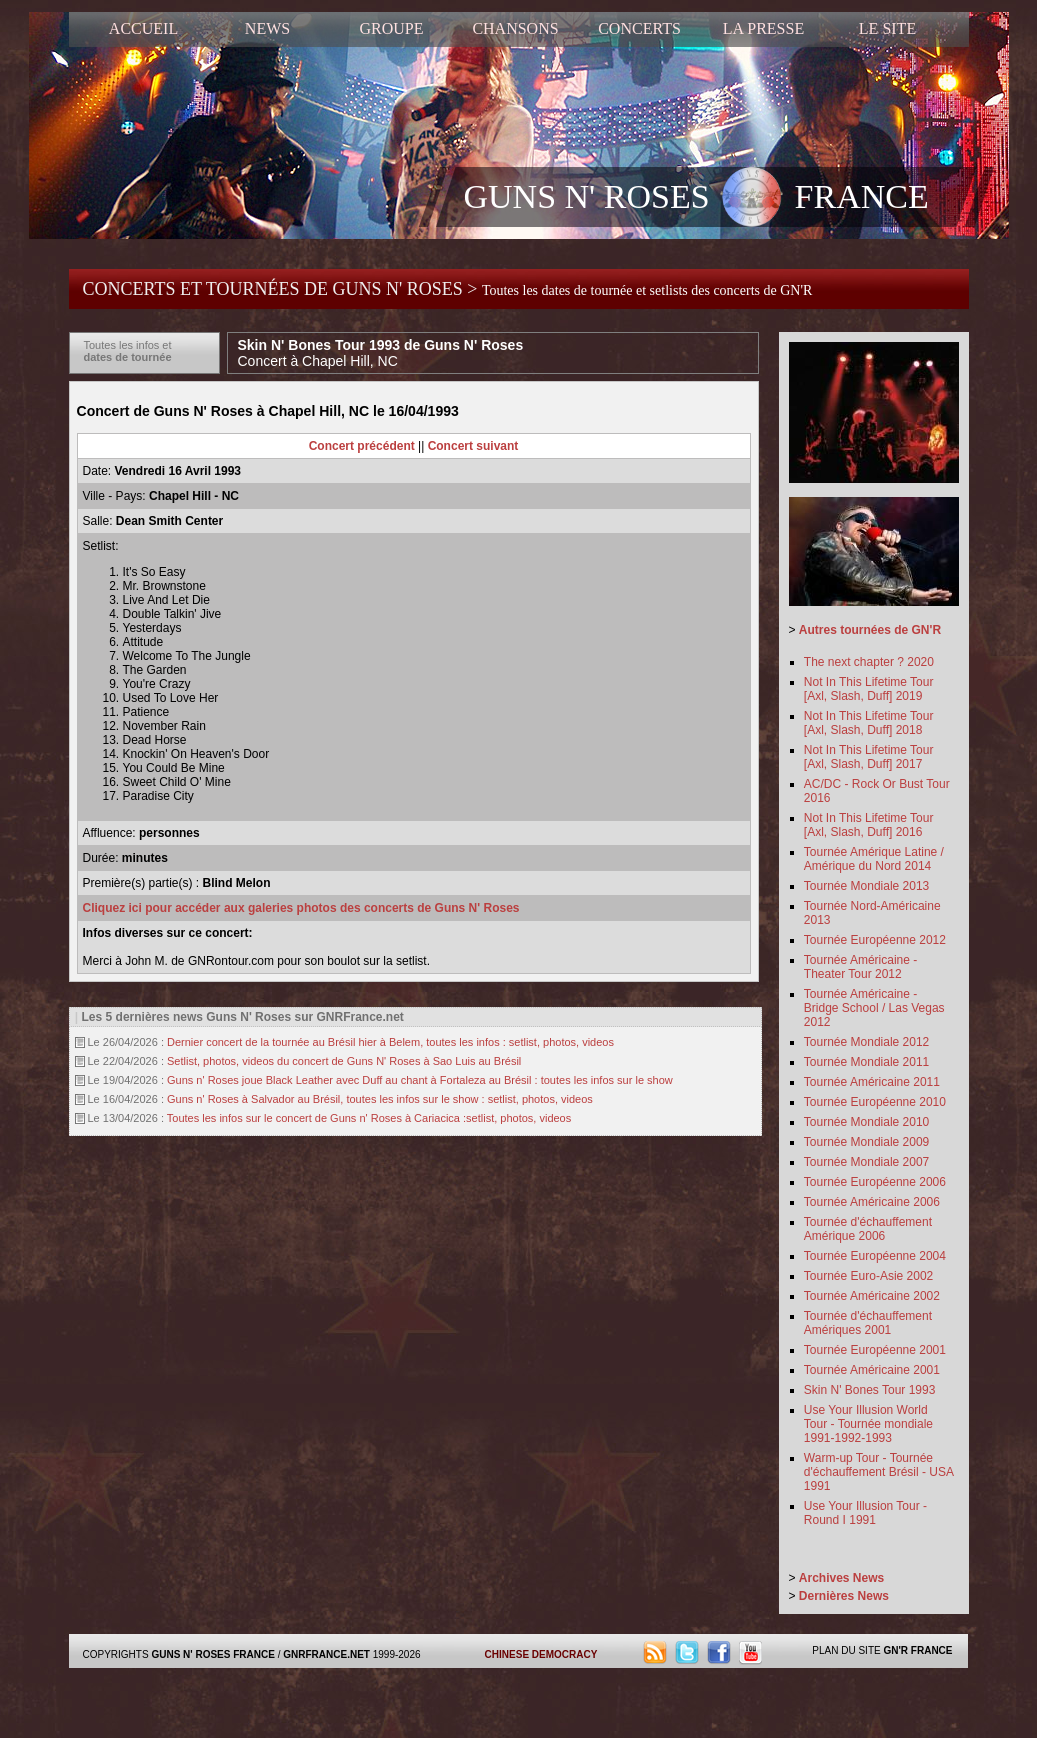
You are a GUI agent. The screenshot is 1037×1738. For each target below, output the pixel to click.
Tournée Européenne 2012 (875, 940)
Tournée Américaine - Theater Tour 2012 (860, 967)
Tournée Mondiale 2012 (866, 1042)
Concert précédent (362, 446)
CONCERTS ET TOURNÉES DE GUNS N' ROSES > (448, 289)
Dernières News (844, 1596)
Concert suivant (473, 446)
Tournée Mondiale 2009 (866, 1142)
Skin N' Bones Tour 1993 (869, 1390)
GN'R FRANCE (917, 1650)
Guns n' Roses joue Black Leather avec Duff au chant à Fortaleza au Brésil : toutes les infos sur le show (420, 1080)
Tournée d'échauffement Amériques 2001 (868, 1323)
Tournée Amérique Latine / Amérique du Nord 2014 (874, 859)
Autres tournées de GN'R (870, 630)
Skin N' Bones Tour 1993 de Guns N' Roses (381, 353)
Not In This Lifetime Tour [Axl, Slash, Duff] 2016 (869, 825)
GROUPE (391, 28)
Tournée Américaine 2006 (872, 1202)
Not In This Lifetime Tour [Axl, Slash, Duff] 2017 (869, 757)
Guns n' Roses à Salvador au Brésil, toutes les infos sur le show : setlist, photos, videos (380, 1099)
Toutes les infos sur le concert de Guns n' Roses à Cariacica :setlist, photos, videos (369, 1118)
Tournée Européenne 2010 (875, 1102)
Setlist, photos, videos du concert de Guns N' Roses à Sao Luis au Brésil (344, 1061)
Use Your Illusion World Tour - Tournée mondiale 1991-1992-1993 (868, 1424)
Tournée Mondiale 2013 (866, 886)
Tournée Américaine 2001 (872, 1370)
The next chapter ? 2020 (869, 662)
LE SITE (887, 28)
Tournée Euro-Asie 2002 (868, 1276)
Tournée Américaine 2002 (872, 1296)
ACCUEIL (143, 28)
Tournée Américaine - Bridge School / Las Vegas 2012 (874, 1008)
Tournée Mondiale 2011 (866, 1062)
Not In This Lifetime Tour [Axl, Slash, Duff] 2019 (869, 689)
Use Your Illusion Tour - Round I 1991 (865, 1513)
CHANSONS (515, 28)
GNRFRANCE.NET (326, 1654)
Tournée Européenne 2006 (875, 1182)
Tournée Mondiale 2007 (866, 1162)
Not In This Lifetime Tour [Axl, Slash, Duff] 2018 (869, 723)
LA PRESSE (763, 28)
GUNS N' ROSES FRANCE (696, 199)
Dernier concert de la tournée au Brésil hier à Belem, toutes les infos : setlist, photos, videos (390, 1042)
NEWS (267, 28)
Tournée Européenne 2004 (875, 1256)
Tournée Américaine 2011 (872, 1082)
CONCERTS (639, 28)
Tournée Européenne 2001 (875, 1350)
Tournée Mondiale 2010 (866, 1122)
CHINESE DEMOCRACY (541, 1654)
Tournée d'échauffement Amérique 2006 (868, 1229)
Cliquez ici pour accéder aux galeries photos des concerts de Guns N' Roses (301, 908)
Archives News (841, 1578)
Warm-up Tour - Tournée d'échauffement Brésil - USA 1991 (878, 1472)
